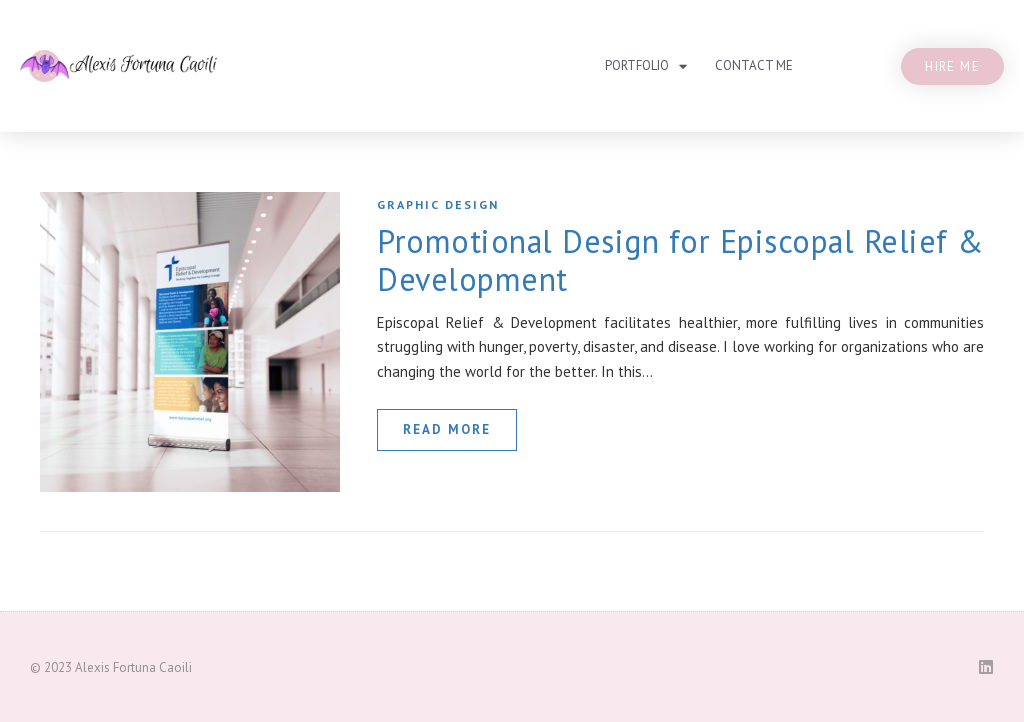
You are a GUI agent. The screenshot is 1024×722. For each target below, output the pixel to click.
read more (447, 429)
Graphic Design (438, 204)
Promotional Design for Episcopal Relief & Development (680, 260)
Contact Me (754, 65)
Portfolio (646, 66)
